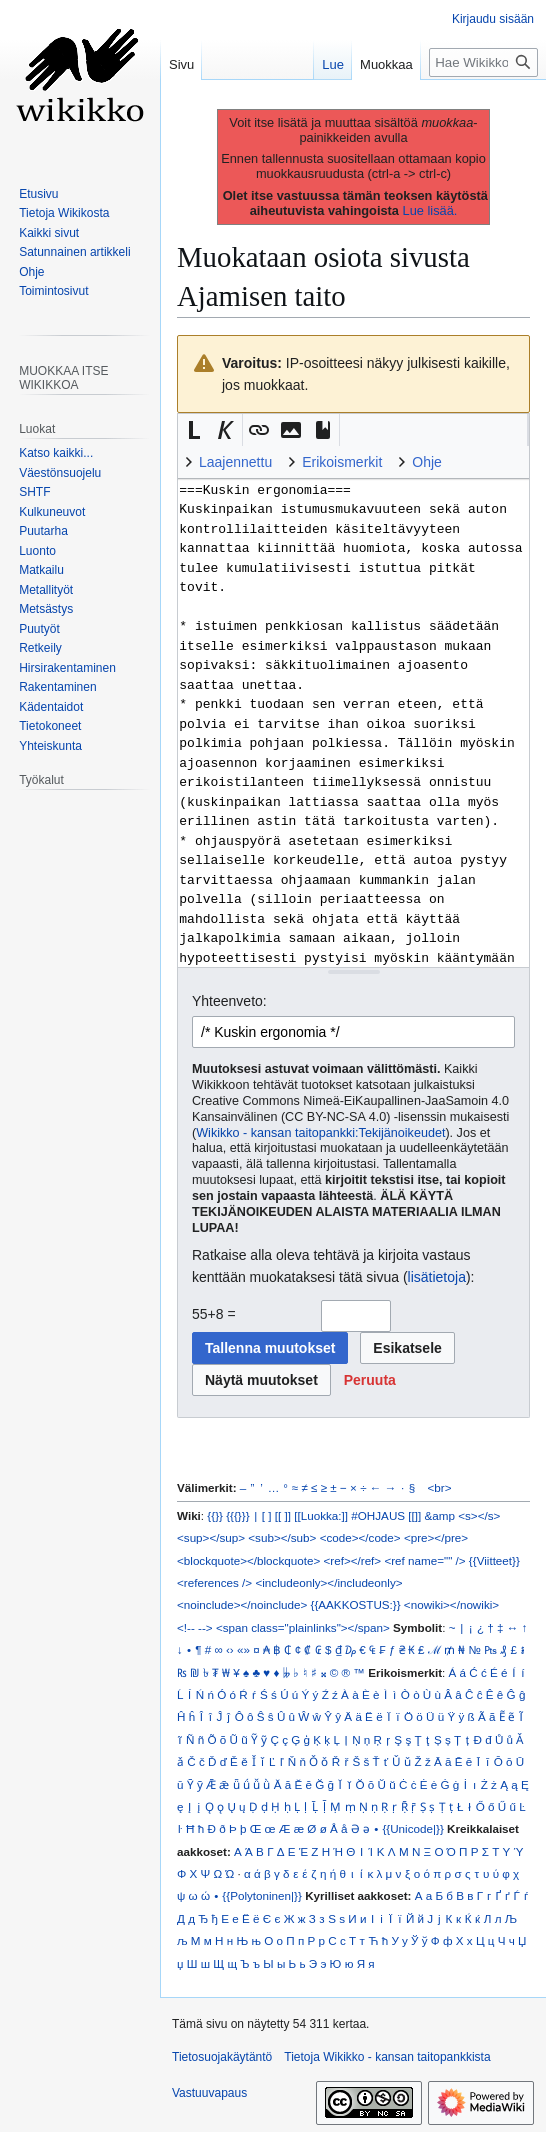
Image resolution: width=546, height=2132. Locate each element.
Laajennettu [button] (235, 462)
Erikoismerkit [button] (342, 462)
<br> (440, 1487)
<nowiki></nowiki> (451, 1604)
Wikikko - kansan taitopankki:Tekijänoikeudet (320, 1133)
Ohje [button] (427, 462)
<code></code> (360, 1537)
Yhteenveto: (229, 1001)
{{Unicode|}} (412, 1828)
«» (243, 1649)
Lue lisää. (430, 210)
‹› (230, 1649)
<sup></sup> (211, 1537)
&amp (440, 1515)
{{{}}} (237, 1515)
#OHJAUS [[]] (386, 1515)
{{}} (215, 1515)
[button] (194, 430)
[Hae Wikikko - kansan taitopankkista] (483, 62)
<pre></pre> (436, 1537)
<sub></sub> (282, 1537)
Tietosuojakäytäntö (222, 2057)
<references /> (214, 1582)
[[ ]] (283, 1515)
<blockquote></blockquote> (248, 1560)
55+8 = (214, 1314)
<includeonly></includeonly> (328, 1582)
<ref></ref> (352, 1560)
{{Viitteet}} (494, 1560)
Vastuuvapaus (209, 2093)
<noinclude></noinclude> (242, 1604)
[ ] (267, 1515)
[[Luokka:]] (321, 1515)
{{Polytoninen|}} (262, 1895)
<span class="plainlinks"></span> (303, 1627)
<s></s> (479, 1515)
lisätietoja (437, 1277)
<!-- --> (195, 1627)
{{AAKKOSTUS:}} (356, 1604)
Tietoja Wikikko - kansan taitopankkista (387, 2057)
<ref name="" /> (424, 1560)
